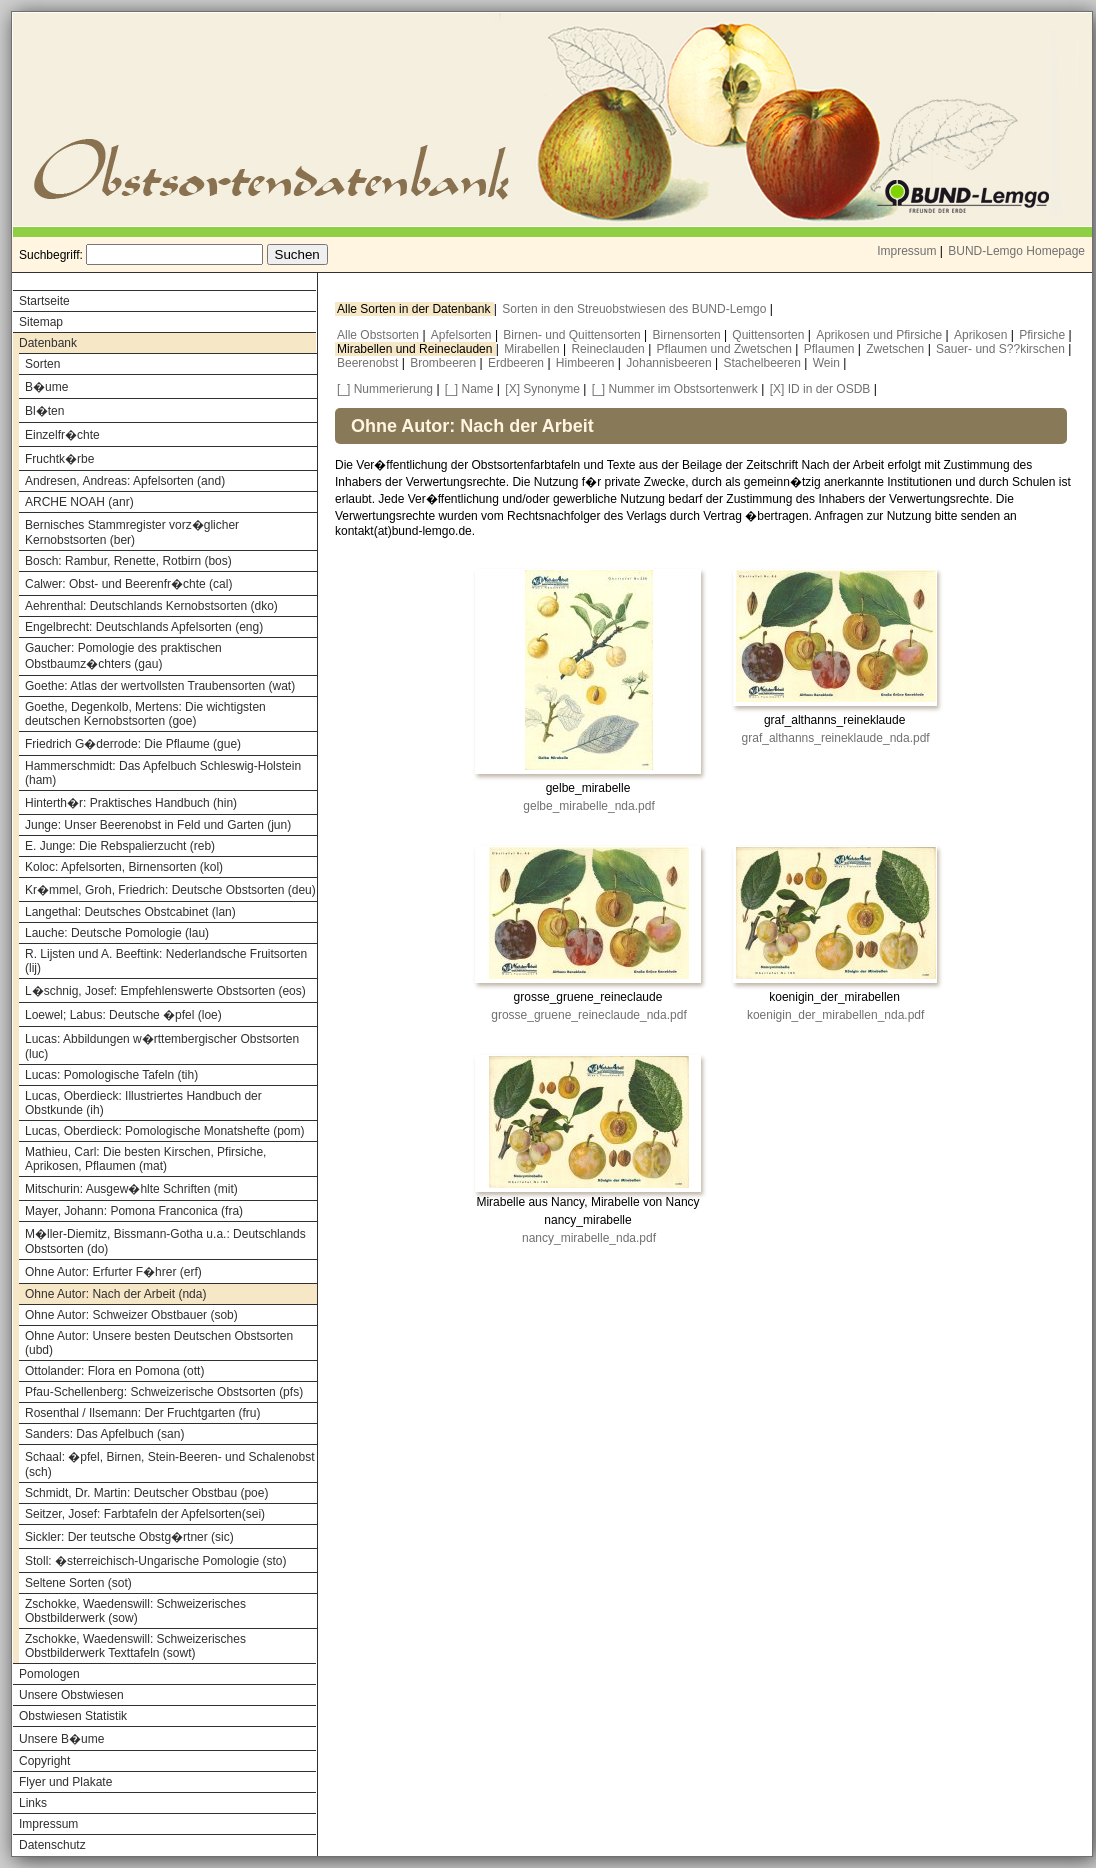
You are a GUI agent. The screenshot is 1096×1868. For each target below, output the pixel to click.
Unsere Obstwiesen (71, 1695)
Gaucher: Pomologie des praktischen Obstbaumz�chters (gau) (123, 656)
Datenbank (48, 343)
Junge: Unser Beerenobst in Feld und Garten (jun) (158, 825)
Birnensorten (688, 335)
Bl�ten (44, 411)
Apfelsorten (463, 335)
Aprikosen (982, 335)
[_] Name (469, 389)
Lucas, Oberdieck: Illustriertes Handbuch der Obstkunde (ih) (143, 1103)
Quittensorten (769, 335)
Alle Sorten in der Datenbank (415, 309)
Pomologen (49, 1674)
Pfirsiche (1043, 335)
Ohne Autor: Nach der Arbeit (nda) (115, 1294)
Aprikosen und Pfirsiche (880, 335)
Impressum (906, 251)
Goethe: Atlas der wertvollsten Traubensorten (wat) (160, 686)
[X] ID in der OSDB (820, 389)
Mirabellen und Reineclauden (416, 349)
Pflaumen (831, 349)
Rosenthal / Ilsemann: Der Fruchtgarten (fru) (142, 1413)
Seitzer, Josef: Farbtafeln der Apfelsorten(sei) (145, 1514)
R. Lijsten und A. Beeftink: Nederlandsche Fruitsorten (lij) (166, 961)
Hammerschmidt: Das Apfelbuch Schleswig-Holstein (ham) (163, 773)
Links (33, 1803)
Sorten (42, 364)
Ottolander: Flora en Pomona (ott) (114, 1371)
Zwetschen (896, 349)
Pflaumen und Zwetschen (726, 349)
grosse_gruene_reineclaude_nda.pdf (589, 1015)
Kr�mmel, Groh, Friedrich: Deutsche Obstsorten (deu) (170, 890)
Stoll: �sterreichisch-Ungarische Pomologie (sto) (155, 1561)
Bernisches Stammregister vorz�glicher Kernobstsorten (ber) (132, 532)
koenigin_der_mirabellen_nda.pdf (835, 1015)
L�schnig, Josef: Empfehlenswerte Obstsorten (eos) (165, 991)
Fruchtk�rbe (59, 459)
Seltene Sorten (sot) (78, 1583)
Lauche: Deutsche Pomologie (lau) (117, 933)
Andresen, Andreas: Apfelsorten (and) (125, 481)
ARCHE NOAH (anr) (79, 502)
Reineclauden (609, 349)
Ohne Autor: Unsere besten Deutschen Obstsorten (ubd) (159, 1343)
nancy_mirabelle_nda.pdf (589, 1238)
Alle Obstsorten (379, 335)
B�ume (46, 387)
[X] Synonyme (542, 389)
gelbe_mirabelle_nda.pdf (588, 806)
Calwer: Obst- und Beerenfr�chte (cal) (128, 584)
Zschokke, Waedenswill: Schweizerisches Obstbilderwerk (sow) (135, 1611)
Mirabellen (533, 349)
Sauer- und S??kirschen (1002, 349)
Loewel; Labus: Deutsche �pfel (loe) (123, 1015)
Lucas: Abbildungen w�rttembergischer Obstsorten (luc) (162, 1046)
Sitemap (41, 322)
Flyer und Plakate (65, 1782)
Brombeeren (444, 363)
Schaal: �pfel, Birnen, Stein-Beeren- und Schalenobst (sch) (170, 1464)
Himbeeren (587, 363)
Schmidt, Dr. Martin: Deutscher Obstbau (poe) (146, 1493)
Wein (828, 363)
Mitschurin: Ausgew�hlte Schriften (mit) (131, 1189)
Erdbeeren (517, 363)
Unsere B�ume (61, 1739)
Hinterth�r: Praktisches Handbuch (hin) (131, 803)
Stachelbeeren (764, 363)
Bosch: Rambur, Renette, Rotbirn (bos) (128, 561)
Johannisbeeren (670, 363)
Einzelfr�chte (62, 435)
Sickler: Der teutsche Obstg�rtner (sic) (129, 1537)
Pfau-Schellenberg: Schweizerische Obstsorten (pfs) (164, 1392)
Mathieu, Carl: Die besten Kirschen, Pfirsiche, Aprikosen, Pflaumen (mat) (145, 1159)
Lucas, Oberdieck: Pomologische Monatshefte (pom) (164, 1131)
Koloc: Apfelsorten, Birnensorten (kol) (124, 867)
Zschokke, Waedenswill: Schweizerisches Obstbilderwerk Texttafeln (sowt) (135, 1646)
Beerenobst (369, 363)
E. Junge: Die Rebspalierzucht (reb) (120, 846)
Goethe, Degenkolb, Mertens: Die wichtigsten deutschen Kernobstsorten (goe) (145, 714)
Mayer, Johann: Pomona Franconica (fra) (134, 1211)
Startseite (44, 301)
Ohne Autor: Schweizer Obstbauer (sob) (131, 1315)
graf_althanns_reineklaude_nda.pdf (836, 738)
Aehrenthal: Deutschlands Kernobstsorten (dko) (151, 606)
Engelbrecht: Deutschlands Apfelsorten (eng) (144, 627)
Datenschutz (52, 1845)
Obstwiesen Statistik (73, 1716)
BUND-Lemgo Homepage (1016, 251)
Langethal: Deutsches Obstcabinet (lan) (130, 912)
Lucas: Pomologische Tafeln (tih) (111, 1075)
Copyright (44, 1761)
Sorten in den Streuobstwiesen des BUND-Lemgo (635, 309)
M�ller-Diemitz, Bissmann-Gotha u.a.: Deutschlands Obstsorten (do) (165, 1241)
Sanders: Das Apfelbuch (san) (104, 1434)
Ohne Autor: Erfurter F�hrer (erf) (113, 1272)
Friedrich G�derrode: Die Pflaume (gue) (133, 744)
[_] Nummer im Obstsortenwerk (675, 389)
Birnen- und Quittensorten (573, 335)
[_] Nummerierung (385, 389)
